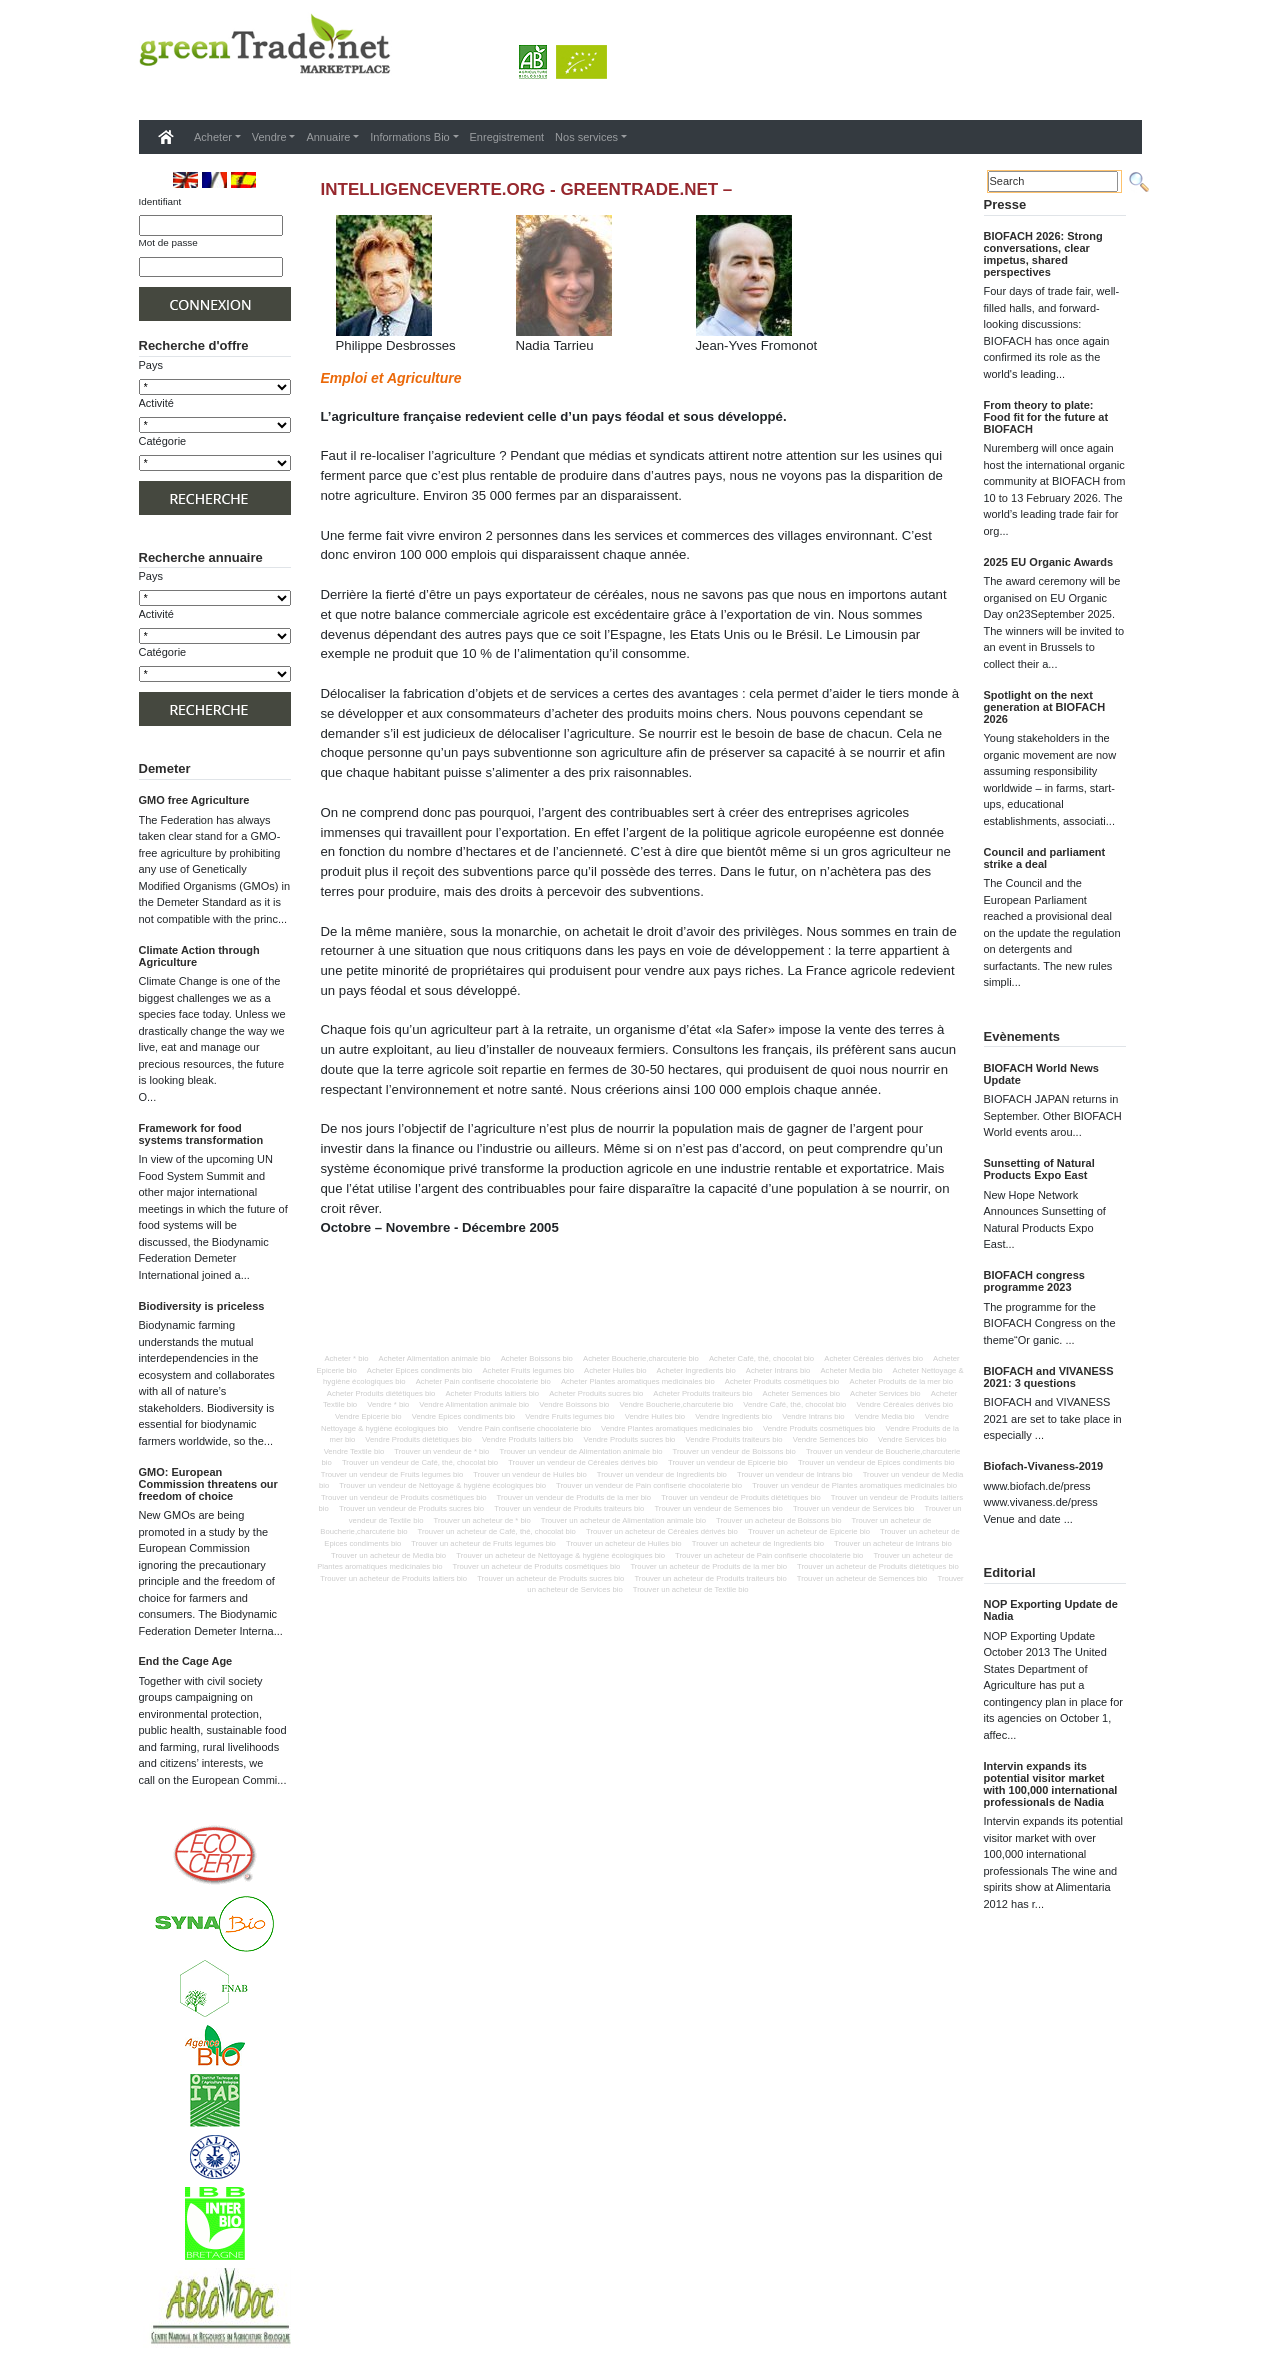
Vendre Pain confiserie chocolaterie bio (524, 1428)
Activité (156, 403)
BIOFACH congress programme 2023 (1034, 1281)
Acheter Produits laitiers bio (492, 1393)
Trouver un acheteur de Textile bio (691, 1589)
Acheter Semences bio (801, 1393)
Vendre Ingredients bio (733, 1416)
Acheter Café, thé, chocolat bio (761, 1358)
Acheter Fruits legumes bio (527, 1370)
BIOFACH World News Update (1041, 1074)
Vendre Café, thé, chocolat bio (794, 1404)
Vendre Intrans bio (813, 1416)
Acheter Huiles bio (615, 1370)
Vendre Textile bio (354, 1451)
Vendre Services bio (912, 1439)
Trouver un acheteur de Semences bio (862, 1578)
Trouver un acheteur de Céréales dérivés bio (662, 1531)
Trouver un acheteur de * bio (482, 1520)
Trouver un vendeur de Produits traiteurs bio (569, 1508)
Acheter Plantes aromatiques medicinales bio (638, 1381)
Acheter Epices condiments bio (420, 1370)
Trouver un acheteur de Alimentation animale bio (623, 1520)
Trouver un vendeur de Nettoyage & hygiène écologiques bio (442, 1485)
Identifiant (160, 201)
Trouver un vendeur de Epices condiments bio (876, 1462)
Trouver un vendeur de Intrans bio (795, 1474)
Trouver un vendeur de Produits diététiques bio (741, 1497)
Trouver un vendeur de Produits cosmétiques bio (404, 1497)
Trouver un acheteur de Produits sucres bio (550, 1578)
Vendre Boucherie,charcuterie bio (677, 1404)
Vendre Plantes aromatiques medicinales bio (677, 1428)
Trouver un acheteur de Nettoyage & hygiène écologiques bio (560, 1555)
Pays (151, 365)
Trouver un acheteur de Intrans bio (893, 1543)
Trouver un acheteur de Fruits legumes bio (483, 1543)
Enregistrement (507, 137)
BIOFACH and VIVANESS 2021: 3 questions (1049, 1377)
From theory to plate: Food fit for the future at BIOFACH (1046, 417)
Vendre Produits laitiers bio (527, 1439)
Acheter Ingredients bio (696, 1370)
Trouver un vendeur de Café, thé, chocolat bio (420, 1462)
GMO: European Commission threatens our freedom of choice (208, 1484)
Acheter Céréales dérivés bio (873, 1358)
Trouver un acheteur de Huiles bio (624, 1543)
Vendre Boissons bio (574, 1404)
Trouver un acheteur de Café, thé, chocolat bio (497, 1531)
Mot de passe (168, 242)
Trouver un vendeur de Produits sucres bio (411, 1508)
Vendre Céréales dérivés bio (904, 1404)
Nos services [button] (586, 137)
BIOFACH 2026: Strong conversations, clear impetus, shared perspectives (1043, 254)
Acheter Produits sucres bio (596, 1393)
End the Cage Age (186, 1661)
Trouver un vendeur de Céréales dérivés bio (583, 1462)
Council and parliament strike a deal (1045, 858)
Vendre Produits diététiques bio (418, 1439)
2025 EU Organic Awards (1049, 562)
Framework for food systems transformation (201, 1134)
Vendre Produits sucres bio (630, 1439)
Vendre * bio (388, 1404)
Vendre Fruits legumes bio (569, 1416)
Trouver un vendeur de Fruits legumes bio (392, 1474)
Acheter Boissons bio (537, 1358)
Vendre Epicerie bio (368, 1416)
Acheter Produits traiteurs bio (702, 1393)
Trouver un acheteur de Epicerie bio (809, 1531)
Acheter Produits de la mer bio (901, 1381)
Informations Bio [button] (409, 137)
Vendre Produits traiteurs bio (734, 1439)
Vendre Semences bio (830, 1439)
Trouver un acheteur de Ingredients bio (758, 1543)
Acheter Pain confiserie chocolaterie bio (483, 1381)
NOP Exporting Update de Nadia (1051, 1610)
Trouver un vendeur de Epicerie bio (728, 1462)
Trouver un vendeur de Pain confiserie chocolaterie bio (649, 1485)
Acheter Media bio (851, 1370)
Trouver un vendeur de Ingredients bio (662, 1474)
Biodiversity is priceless (202, 1306)
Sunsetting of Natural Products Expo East (1039, 1169)
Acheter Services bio (885, 1393)
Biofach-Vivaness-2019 (1044, 1466)
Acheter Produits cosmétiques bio (782, 1381)
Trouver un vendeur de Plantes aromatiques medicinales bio (854, 1485)
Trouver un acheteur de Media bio (388, 1555)
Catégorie (163, 441)
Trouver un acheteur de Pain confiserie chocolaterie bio (769, 1555)
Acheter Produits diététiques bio (381, 1393)
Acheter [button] (213, 137)
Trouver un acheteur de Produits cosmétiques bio (537, 1566)
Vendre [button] (269, 137)
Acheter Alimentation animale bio (435, 1358)
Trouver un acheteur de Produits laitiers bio (393, 1578)
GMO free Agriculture (194, 800)
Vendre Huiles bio (655, 1416)
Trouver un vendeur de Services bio (854, 1508)
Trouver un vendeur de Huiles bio (529, 1474)
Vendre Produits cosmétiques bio (819, 1428)
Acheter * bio (346, 1358)
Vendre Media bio (885, 1416)
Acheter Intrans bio (778, 1370)
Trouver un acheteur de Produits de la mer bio (708, 1566)
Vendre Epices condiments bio (463, 1416)
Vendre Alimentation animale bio (474, 1404)
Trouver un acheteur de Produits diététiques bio (878, 1566)
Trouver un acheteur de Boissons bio (778, 1520)
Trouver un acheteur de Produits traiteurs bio (710, 1578)
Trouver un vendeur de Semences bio (718, 1508)
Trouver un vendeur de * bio (441, 1451)
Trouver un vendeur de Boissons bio (734, 1451)
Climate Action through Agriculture (199, 956)
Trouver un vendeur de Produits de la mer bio (574, 1497)
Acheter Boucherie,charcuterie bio (641, 1358)
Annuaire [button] (328, 137)
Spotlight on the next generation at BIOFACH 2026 (1045, 707)
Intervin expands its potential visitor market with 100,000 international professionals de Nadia (1051, 1784)
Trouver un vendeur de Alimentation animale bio (580, 1451)
